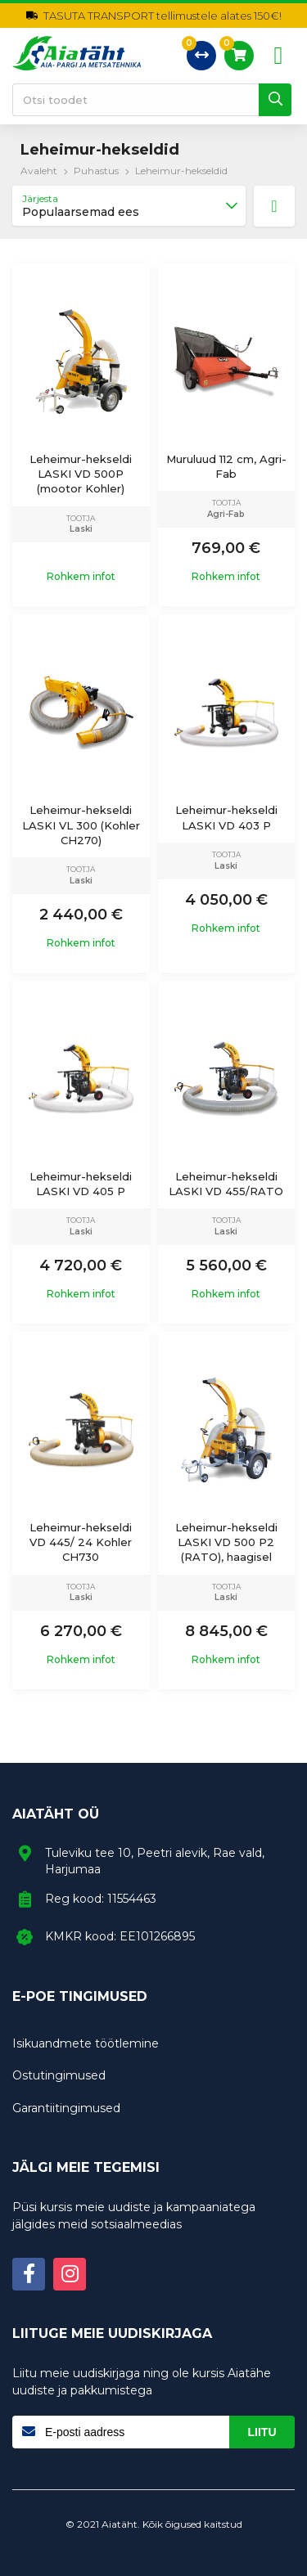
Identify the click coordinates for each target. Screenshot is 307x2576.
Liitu (262, 2432)
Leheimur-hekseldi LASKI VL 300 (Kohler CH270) (81, 824)
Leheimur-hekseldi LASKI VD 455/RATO (226, 1184)
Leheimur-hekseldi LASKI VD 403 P (226, 817)
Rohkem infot (81, 577)
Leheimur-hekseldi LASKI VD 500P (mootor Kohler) (80, 473)
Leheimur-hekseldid (181, 170)
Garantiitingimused (66, 2108)
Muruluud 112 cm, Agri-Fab (226, 466)
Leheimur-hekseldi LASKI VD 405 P (80, 1184)
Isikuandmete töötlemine (85, 2043)
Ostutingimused (59, 2075)
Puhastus (96, 170)
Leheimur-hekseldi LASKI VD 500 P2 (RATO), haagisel (226, 1542)
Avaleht (38, 170)
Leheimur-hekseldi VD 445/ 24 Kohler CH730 (80, 1542)
